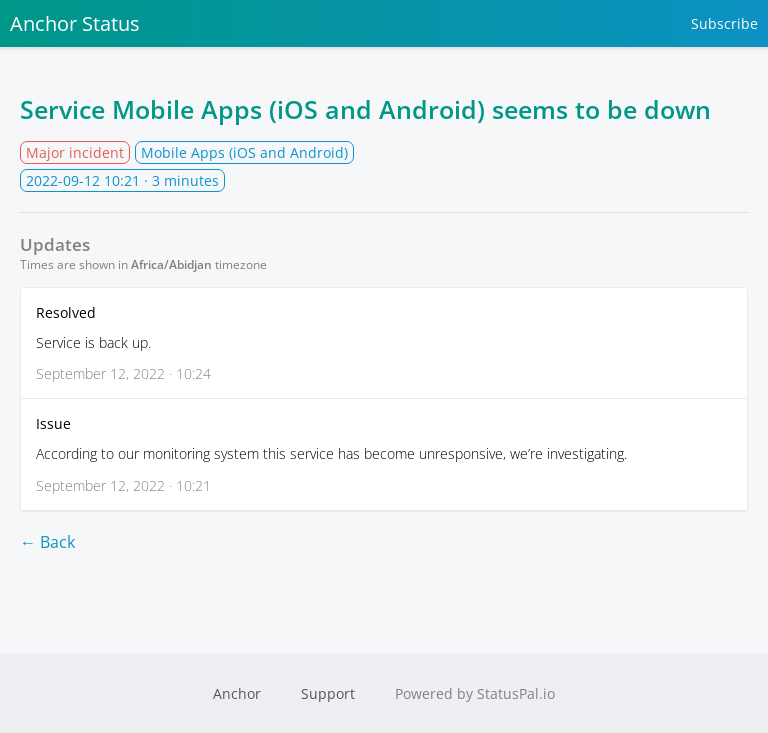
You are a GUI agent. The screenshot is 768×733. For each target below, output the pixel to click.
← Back (47, 542)
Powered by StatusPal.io (475, 693)
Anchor (237, 693)
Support (328, 693)
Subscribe (724, 23)
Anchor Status (75, 23)
